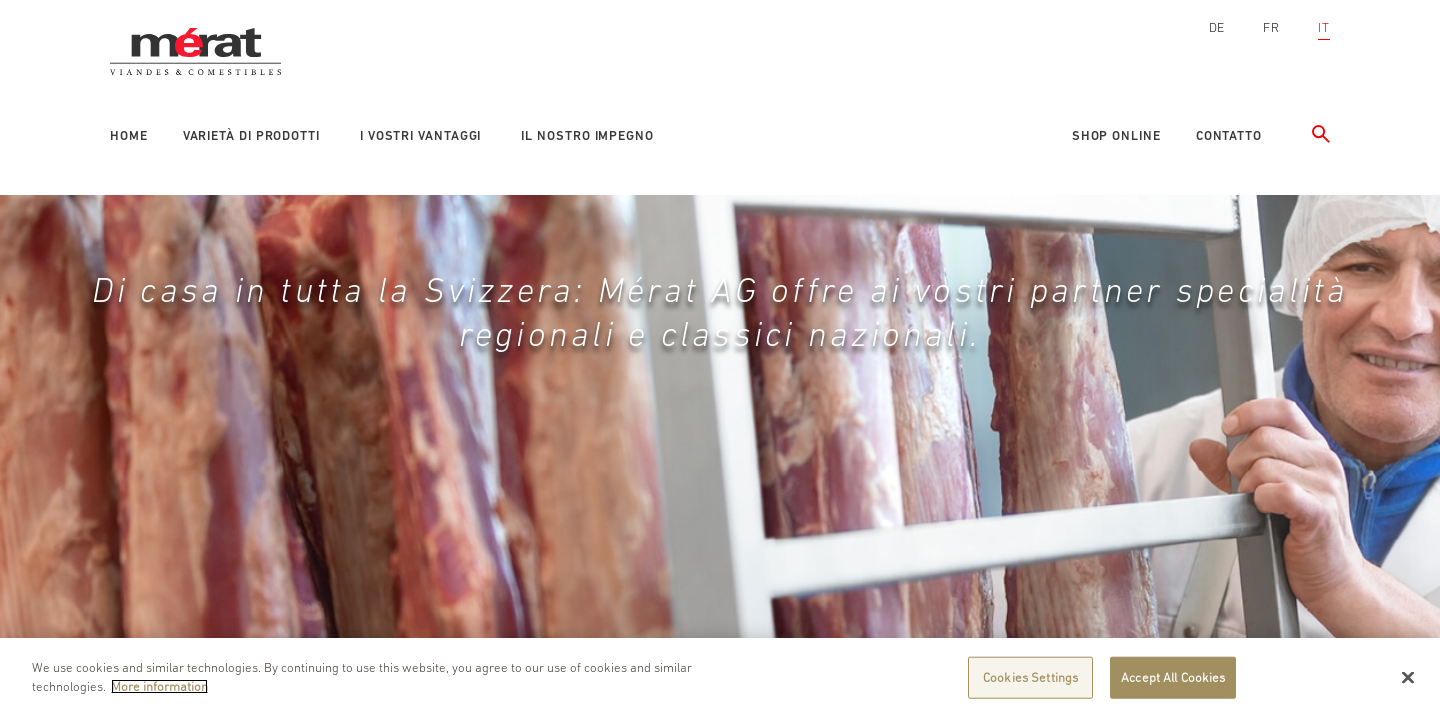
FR (1271, 27)
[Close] (1408, 677)
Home (129, 135)
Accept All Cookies (1173, 677)
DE (1217, 27)
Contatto (1229, 135)
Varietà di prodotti (251, 135)
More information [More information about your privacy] (159, 686)
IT (1324, 27)
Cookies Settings (1030, 677)
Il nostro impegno (587, 135)
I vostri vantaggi (420, 135)
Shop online (1116, 135)
